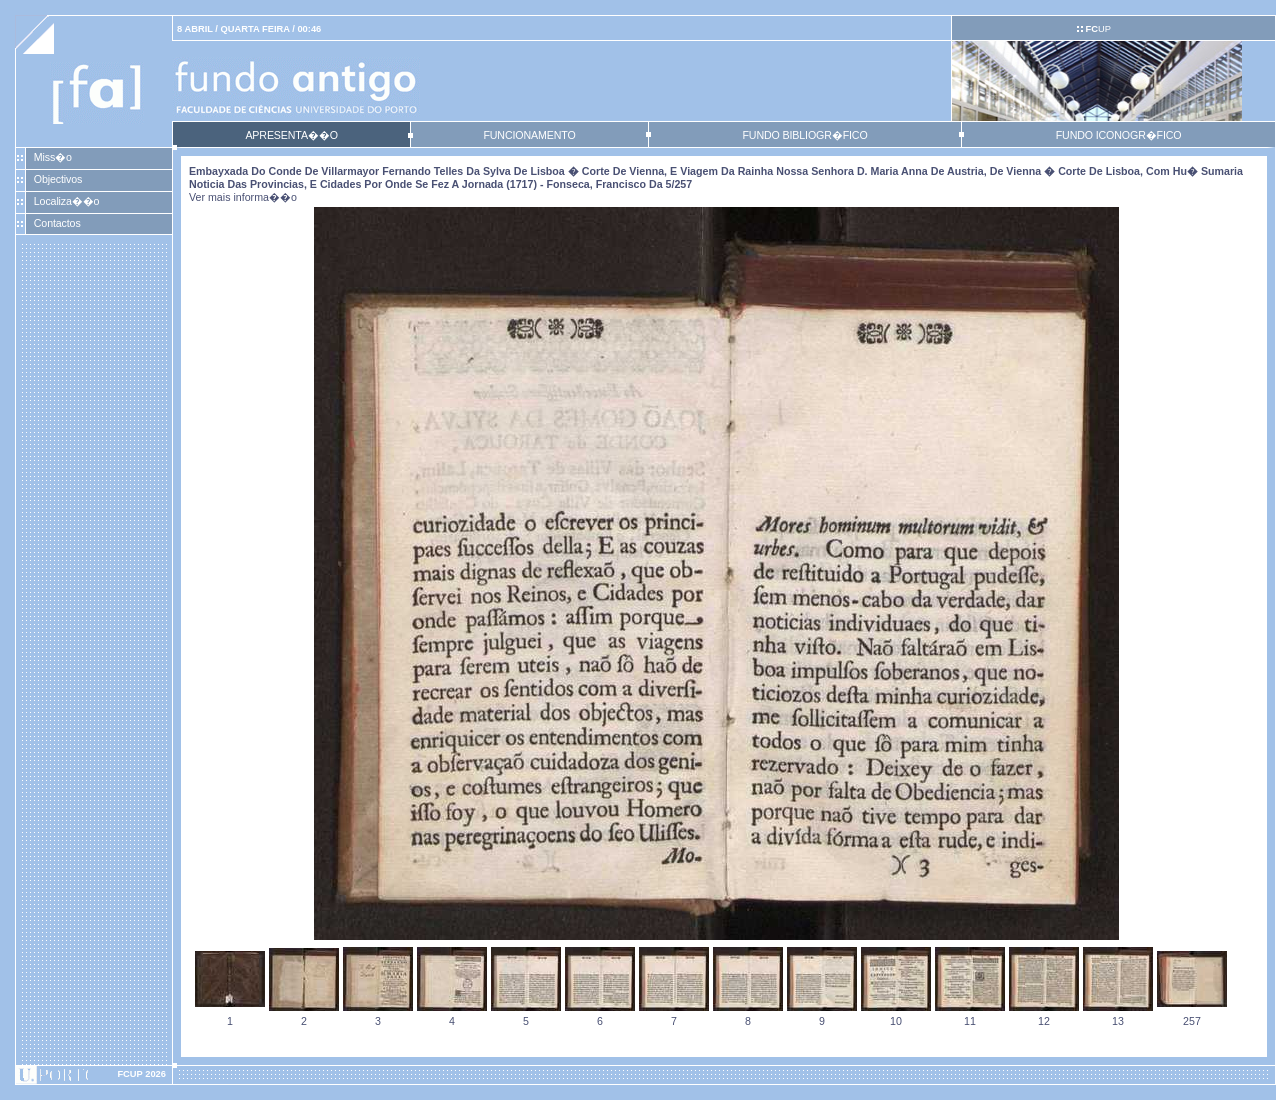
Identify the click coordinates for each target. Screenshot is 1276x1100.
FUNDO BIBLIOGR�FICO (804, 135)
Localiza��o (67, 201)
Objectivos (58, 179)
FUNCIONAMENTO (529, 135)
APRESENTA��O (291, 135)
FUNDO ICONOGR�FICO (1119, 135)
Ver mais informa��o (243, 197)
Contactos (57, 223)
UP (1097, 29)
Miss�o (53, 157)
